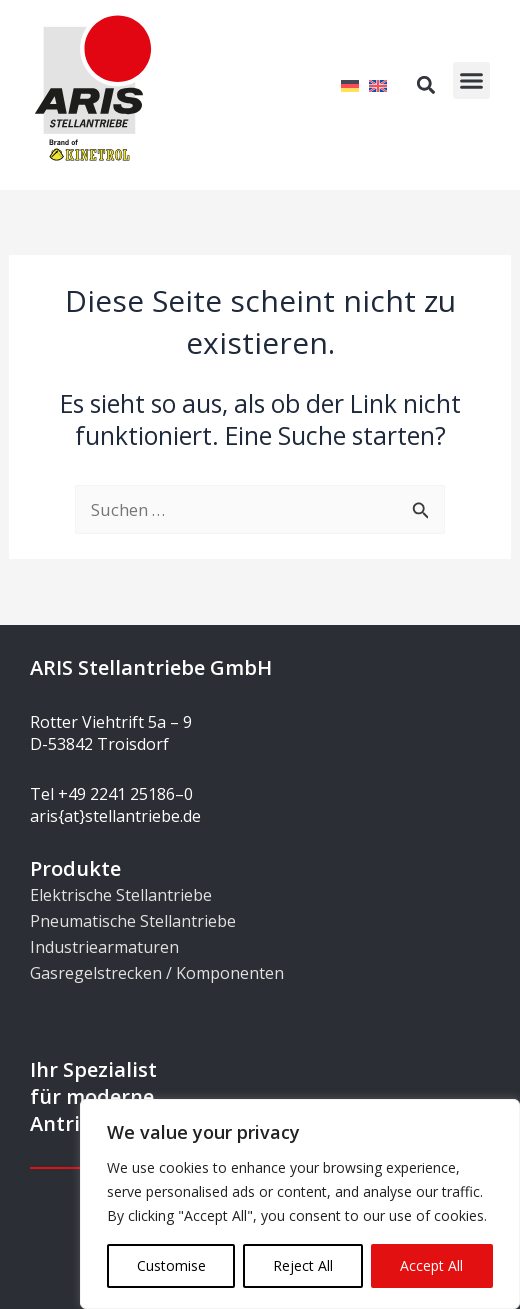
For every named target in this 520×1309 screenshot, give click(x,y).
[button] (472, 81)
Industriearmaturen (104, 947)
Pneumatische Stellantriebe (133, 921)
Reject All (303, 1265)
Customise (171, 1265)
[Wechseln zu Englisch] (378, 85)
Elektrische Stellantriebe (121, 895)
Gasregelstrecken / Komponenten (157, 973)
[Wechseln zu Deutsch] (350, 85)
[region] (300, 1204)
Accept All (431, 1265)
